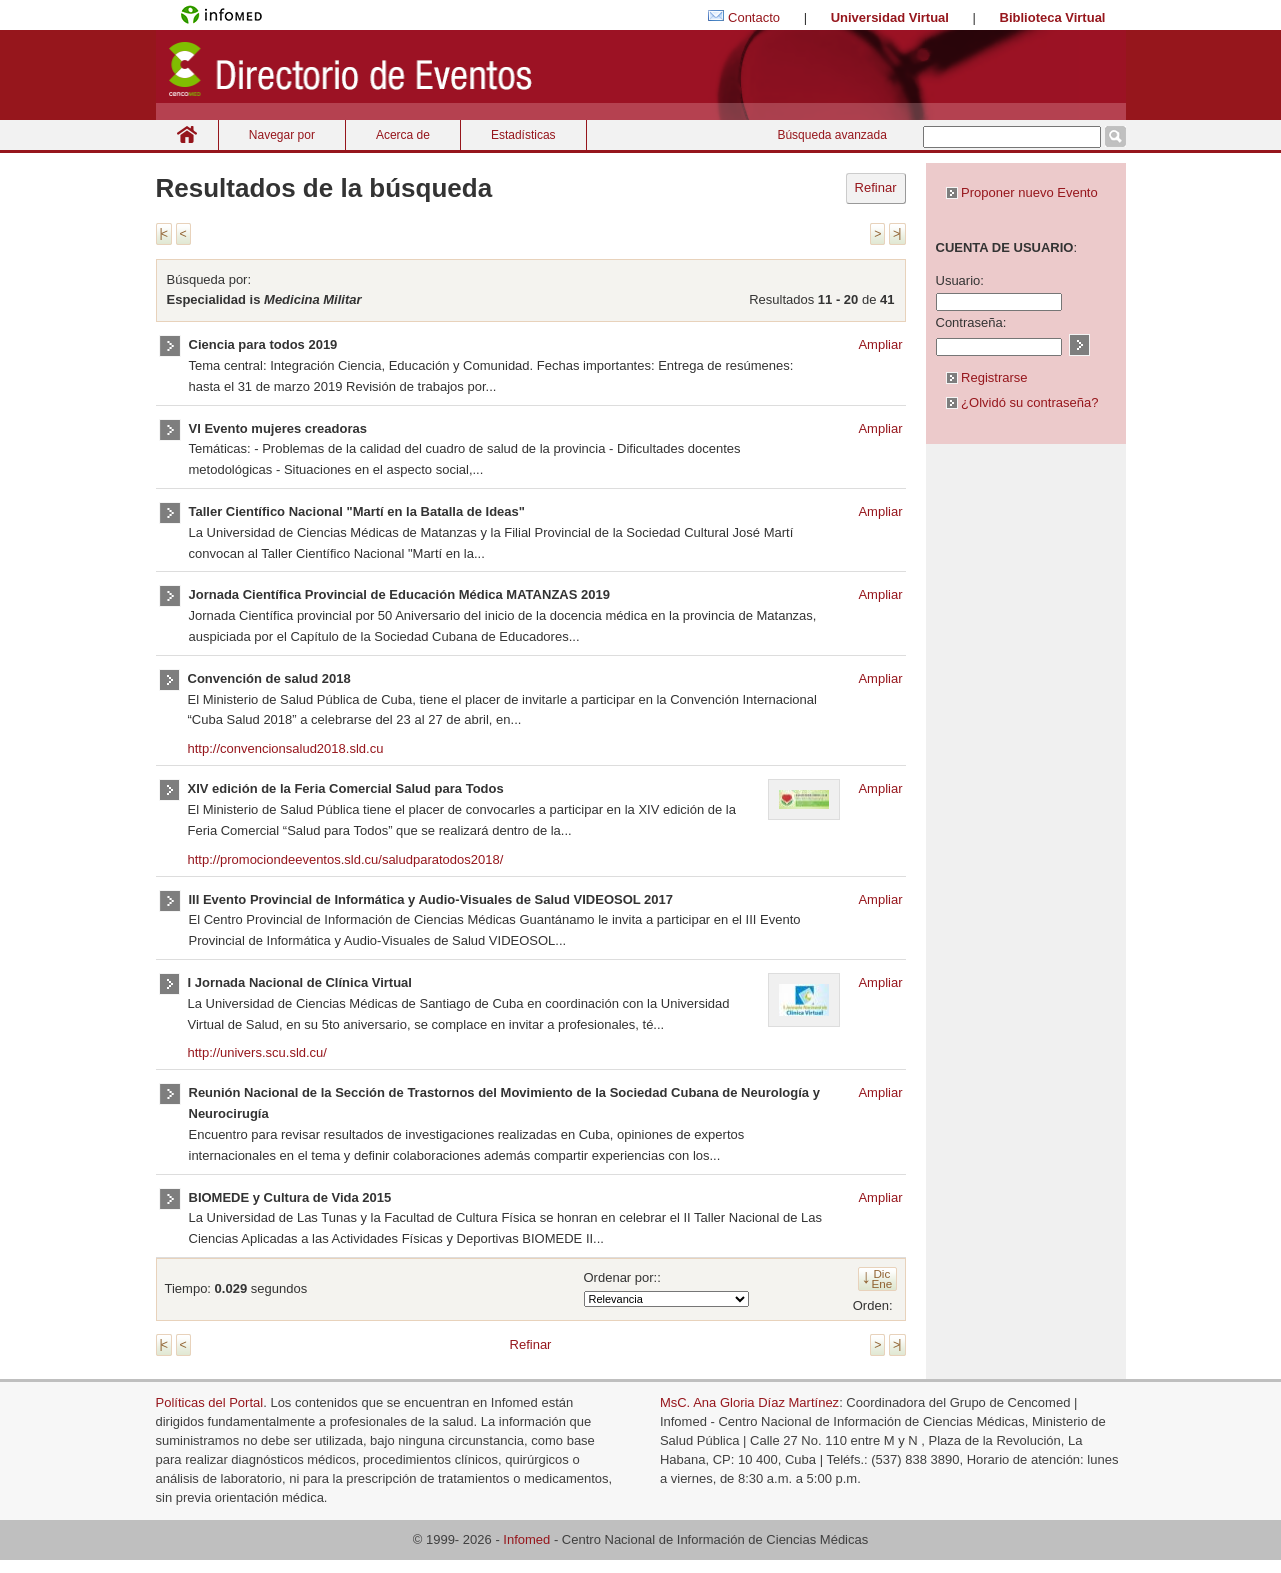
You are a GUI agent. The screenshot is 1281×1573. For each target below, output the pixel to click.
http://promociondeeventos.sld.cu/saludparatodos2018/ (346, 859)
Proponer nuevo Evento (1022, 192)
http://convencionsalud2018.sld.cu (286, 748)
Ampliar (880, 344)
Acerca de (403, 135)
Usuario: (960, 280)
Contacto (754, 17)
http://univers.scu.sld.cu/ (257, 1052)
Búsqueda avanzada (831, 135)
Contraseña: (971, 322)
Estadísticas (523, 135)
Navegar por (282, 135)
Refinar (876, 187)
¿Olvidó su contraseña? (1022, 402)
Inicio (187, 134)
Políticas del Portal (210, 1402)
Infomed (526, 1539)
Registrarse (987, 377)
